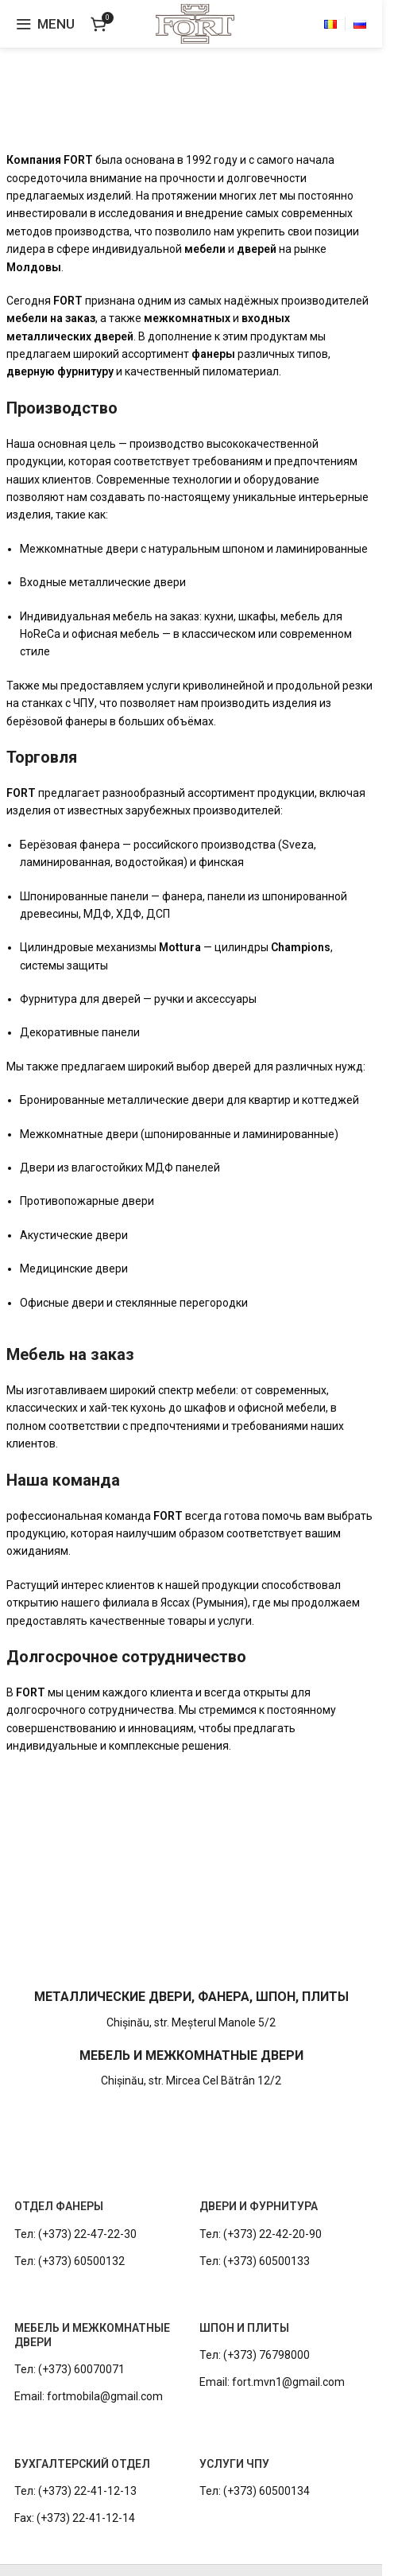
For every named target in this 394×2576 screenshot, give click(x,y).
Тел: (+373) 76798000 (254, 2355)
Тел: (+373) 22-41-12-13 (75, 2491)
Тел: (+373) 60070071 (69, 2369)
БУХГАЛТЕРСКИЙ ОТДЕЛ (82, 2463)
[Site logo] (195, 23)
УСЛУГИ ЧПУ (234, 2463)
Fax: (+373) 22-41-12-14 (74, 2518)
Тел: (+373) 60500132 (69, 2261)
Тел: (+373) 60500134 (254, 2491)
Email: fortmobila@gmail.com (88, 2396)
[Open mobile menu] (45, 24)
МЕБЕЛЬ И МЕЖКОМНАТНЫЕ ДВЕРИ (92, 2335)
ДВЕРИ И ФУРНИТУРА (258, 2206)
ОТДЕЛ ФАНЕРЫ (58, 2206)
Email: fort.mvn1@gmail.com (272, 2382)
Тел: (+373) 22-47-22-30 (75, 2234)
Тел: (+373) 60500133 (254, 2261)
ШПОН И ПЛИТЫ (244, 2328)
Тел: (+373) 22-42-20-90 (260, 2234)
